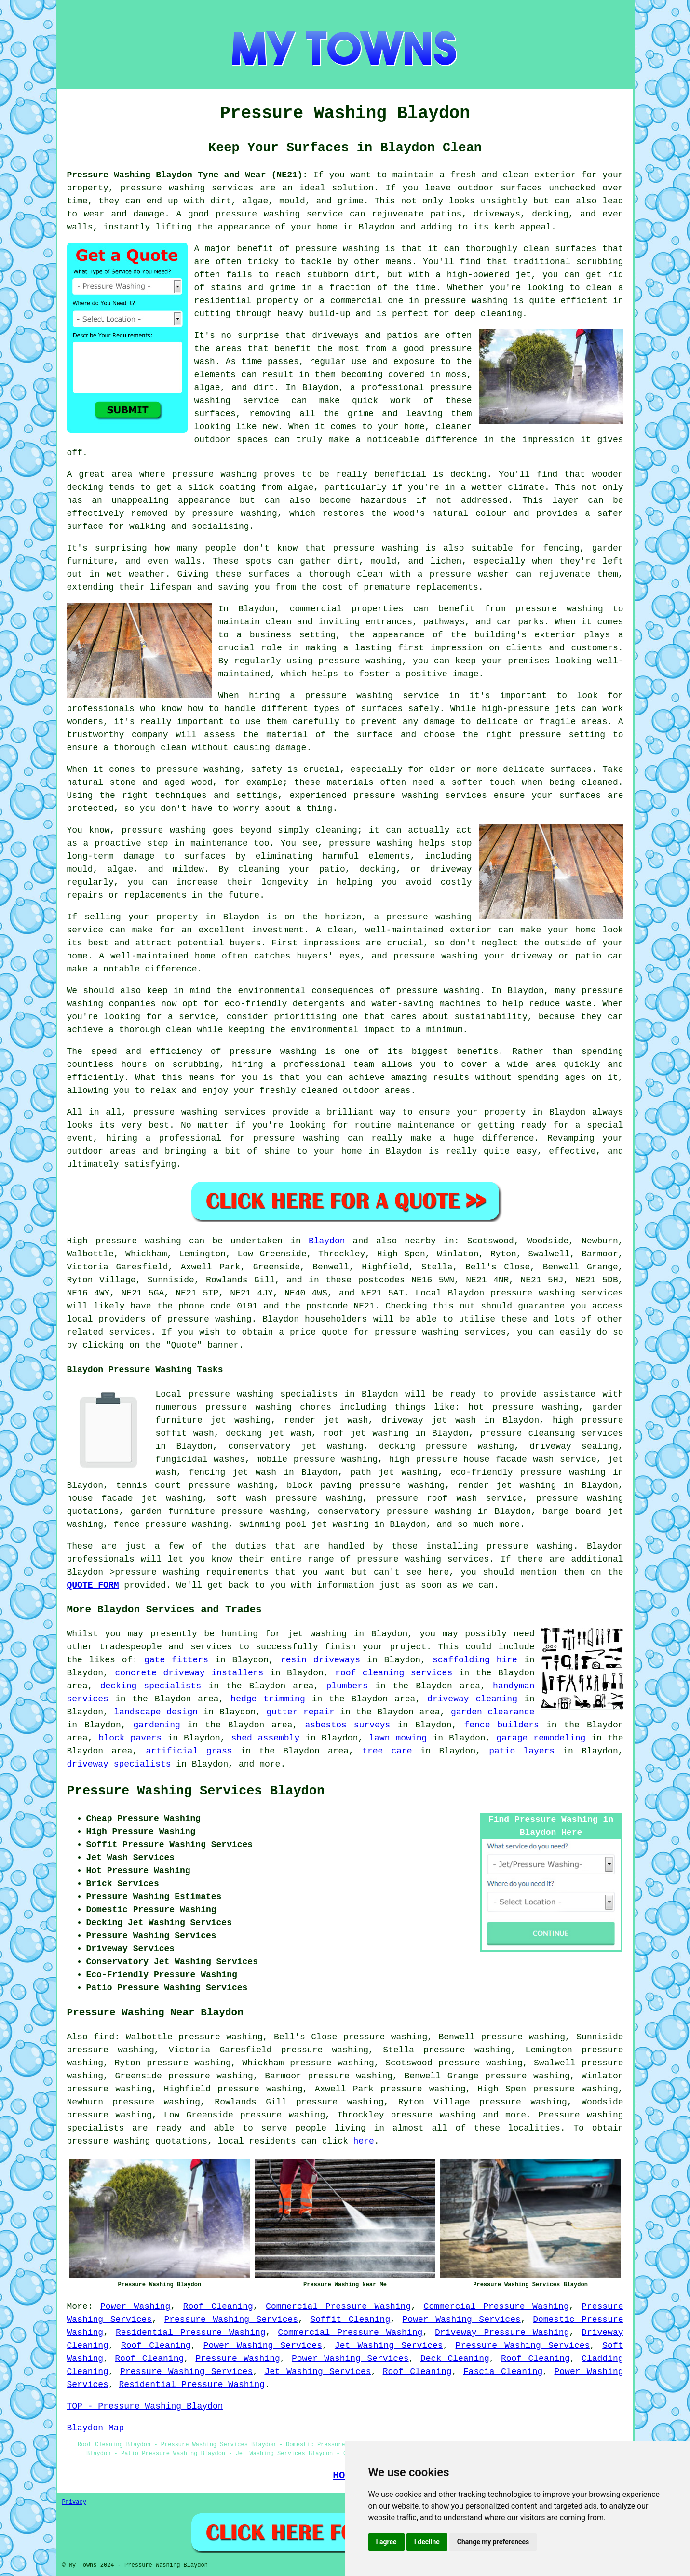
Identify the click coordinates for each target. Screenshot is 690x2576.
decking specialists (151, 1686)
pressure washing (209, 1319)
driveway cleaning (472, 1699)
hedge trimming (267, 1699)
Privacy (74, 2502)
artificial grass (189, 1751)
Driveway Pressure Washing (502, 2332)
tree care (387, 1751)
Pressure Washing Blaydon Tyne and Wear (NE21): (187, 175)
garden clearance (493, 1712)
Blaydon (327, 1241)
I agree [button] (386, 2542)
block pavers (130, 1738)
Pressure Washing (237, 2358)
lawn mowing (398, 1738)
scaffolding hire (475, 1660)
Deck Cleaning (454, 2358)
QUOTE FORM (93, 1585)
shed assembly (265, 1738)
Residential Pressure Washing (191, 2332)
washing (163, 1241)
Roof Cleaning (218, 2306)
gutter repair (301, 1712)
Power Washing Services (462, 2319)
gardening (157, 1725)
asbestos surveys (347, 1725)
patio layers (522, 1751)
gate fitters (176, 1660)
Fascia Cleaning (503, 2371)
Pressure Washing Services (231, 2319)
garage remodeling (541, 1738)
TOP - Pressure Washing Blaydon (145, 2406)
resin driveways (320, 1660)
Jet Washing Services (389, 2345)
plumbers (346, 1686)
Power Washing (135, 2306)
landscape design (156, 1712)
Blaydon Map (95, 2428)
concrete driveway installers (189, 1673)
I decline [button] (427, 2542)
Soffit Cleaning (350, 2319)
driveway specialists (119, 1764)
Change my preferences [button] (493, 2542)
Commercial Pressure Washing (338, 2306)
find (104, 2037)
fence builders (501, 1725)
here (363, 2141)
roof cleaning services (393, 1673)
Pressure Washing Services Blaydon (196, 1791)
